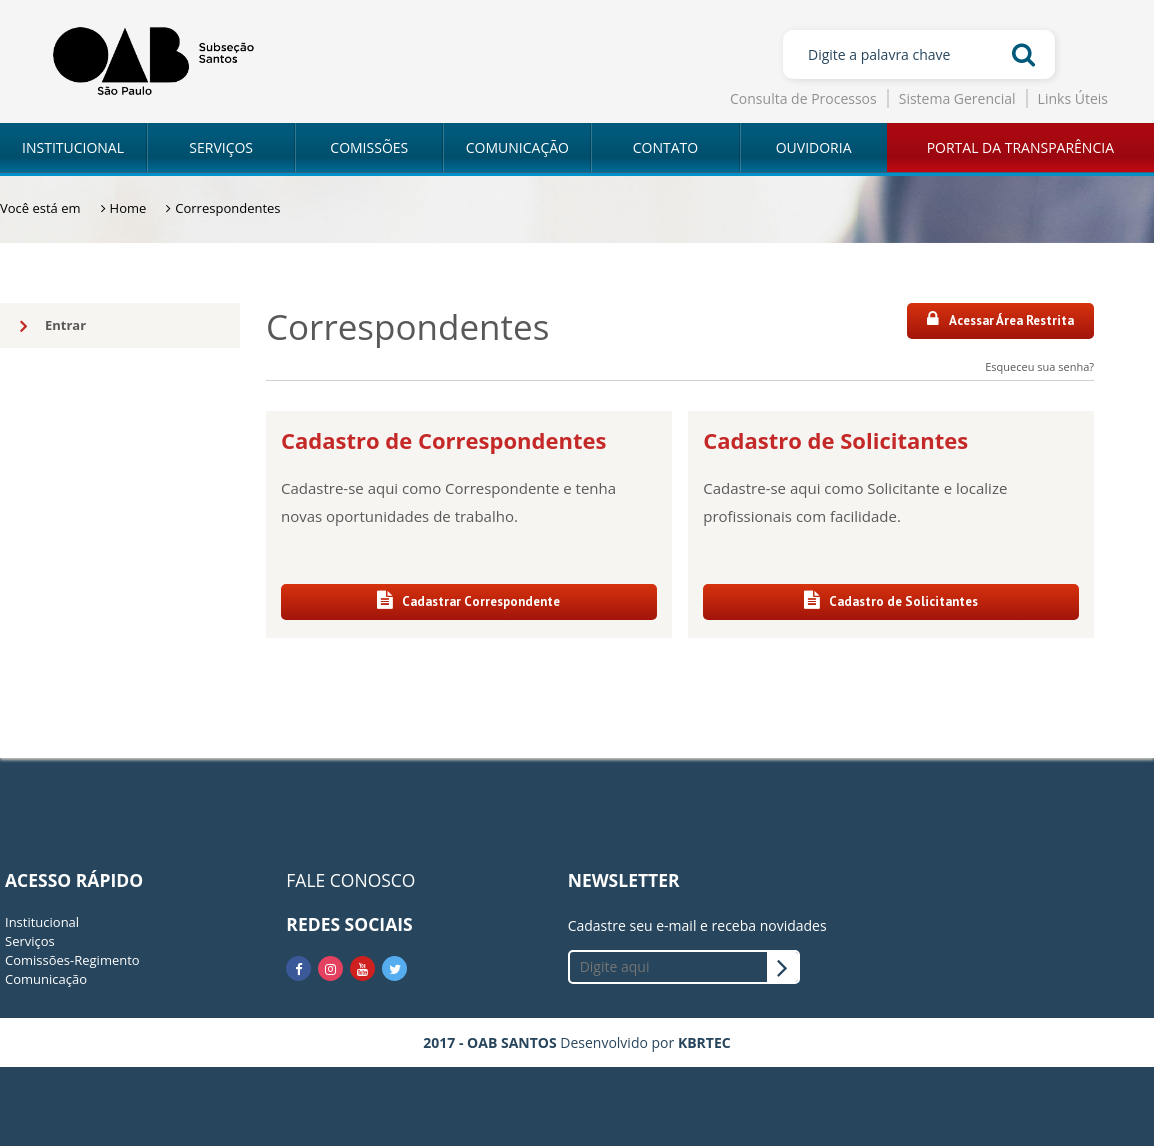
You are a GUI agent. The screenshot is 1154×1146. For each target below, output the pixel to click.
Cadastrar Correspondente (468, 600)
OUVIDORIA (814, 147)
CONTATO (665, 147)
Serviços (30, 941)
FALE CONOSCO (350, 880)
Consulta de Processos (803, 98)
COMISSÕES (369, 147)
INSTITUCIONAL (73, 147)
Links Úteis (1073, 98)
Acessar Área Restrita (1000, 319)
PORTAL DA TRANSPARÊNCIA (1020, 147)
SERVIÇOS (221, 147)
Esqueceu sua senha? (1039, 366)
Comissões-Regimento (72, 960)
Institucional (42, 922)
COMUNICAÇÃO (517, 147)
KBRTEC (704, 1042)
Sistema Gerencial (957, 98)
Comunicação (46, 979)
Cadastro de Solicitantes (891, 600)
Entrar (53, 326)
